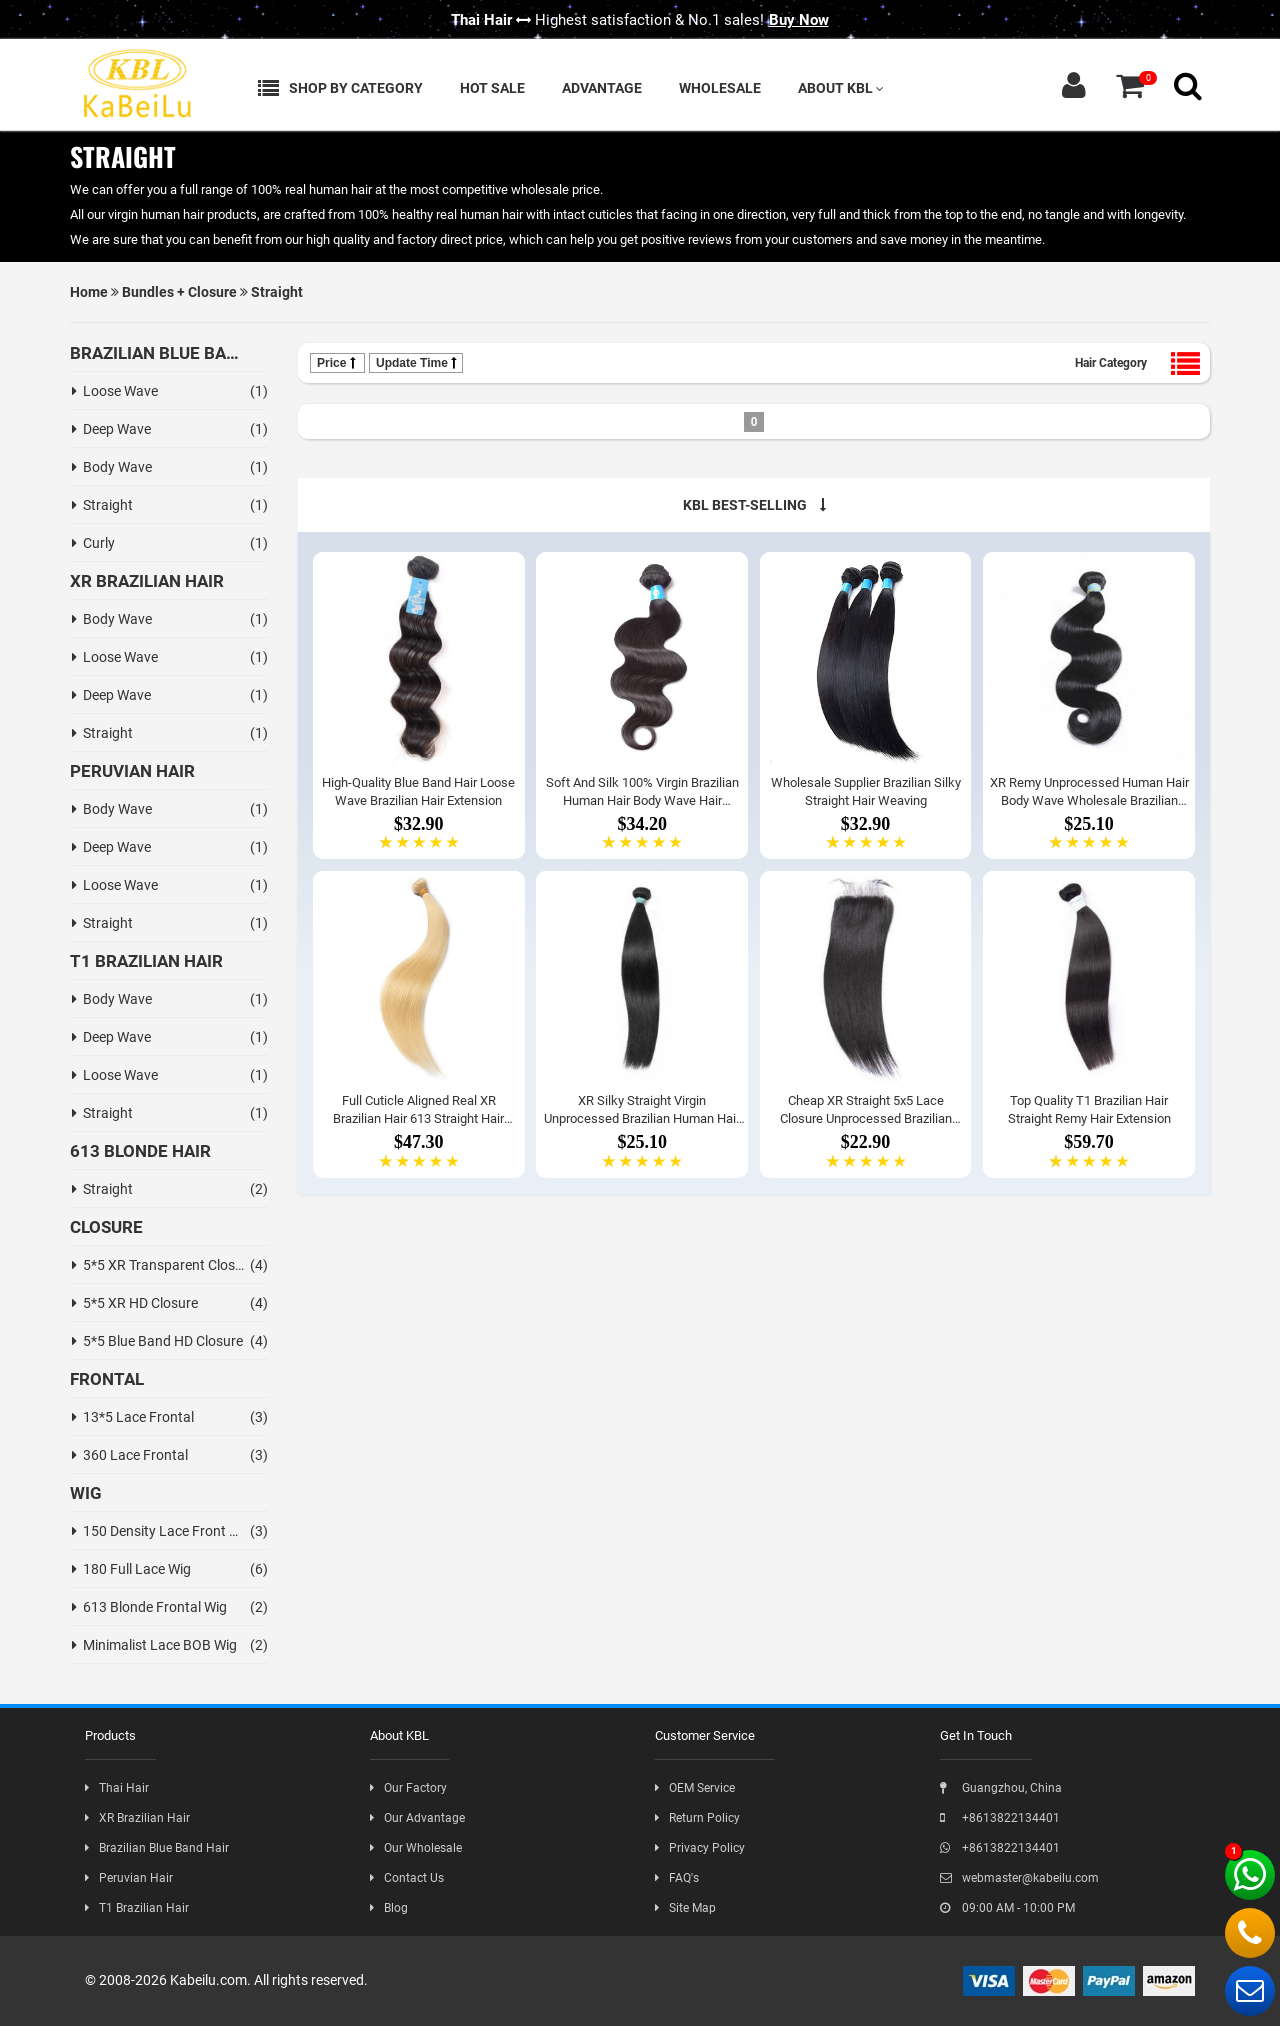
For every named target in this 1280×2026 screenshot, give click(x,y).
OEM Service (695, 1788)
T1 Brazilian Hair (137, 1908)
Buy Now (799, 20)
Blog (389, 1908)
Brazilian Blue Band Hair (157, 1848)
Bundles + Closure (179, 292)
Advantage (602, 88)
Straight (277, 292)
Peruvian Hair (129, 1878)
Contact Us (407, 1878)
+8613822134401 (1000, 1818)
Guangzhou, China (1001, 1788)
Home (89, 292)
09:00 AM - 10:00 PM (1007, 1908)
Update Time (416, 363)
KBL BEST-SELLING (754, 505)
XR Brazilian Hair (137, 1818)
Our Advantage (417, 1818)
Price (337, 363)
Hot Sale (492, 88)
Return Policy (697, 1818)
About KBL (841, 88)
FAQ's (677, 1878)
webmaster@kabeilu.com (1019, 1878)
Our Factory (408, 1788)
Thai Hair (117, 1788)
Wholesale (720, 88)
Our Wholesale (416, 1848)
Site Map (685, 1908)
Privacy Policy (700, 1848)
